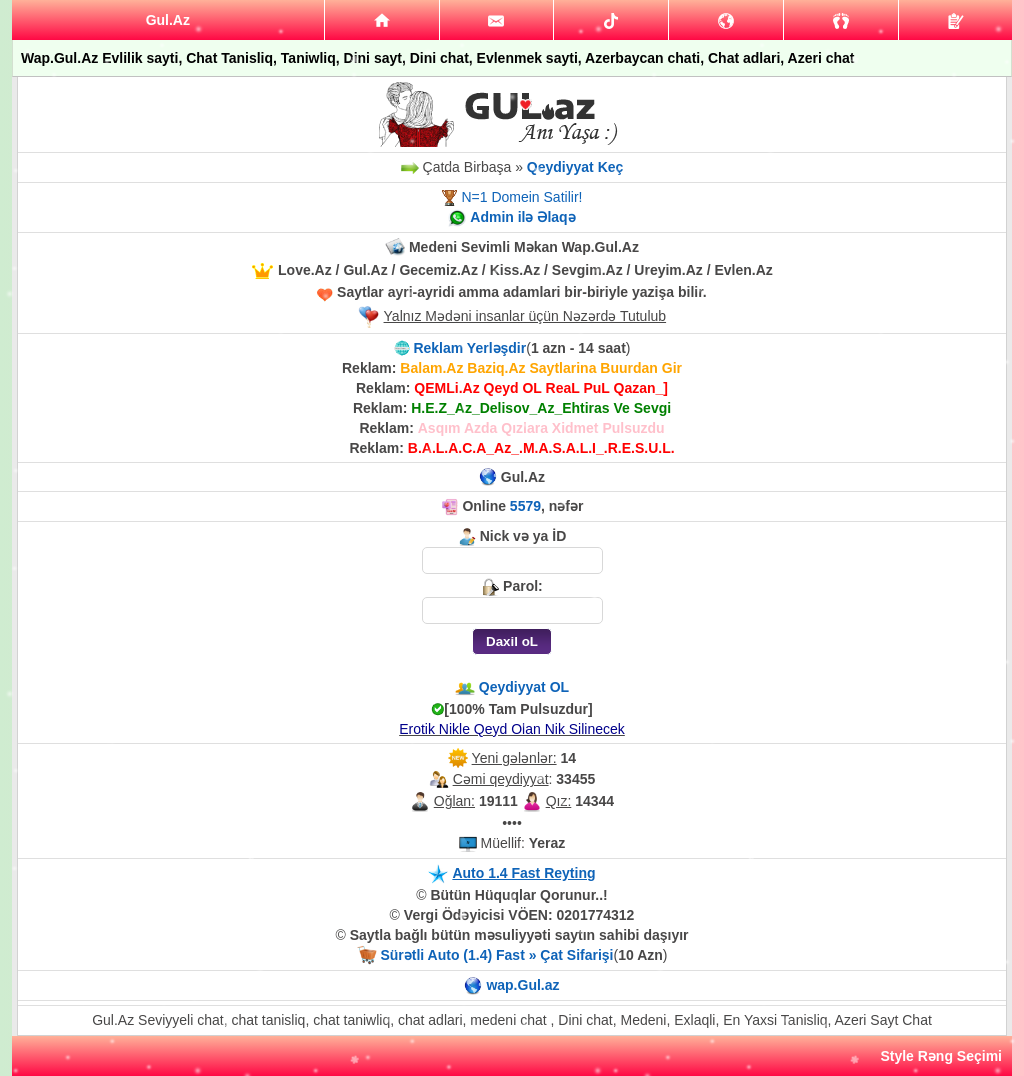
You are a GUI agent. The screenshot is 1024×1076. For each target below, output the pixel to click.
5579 (525, 506)
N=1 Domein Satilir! (521, 197)
